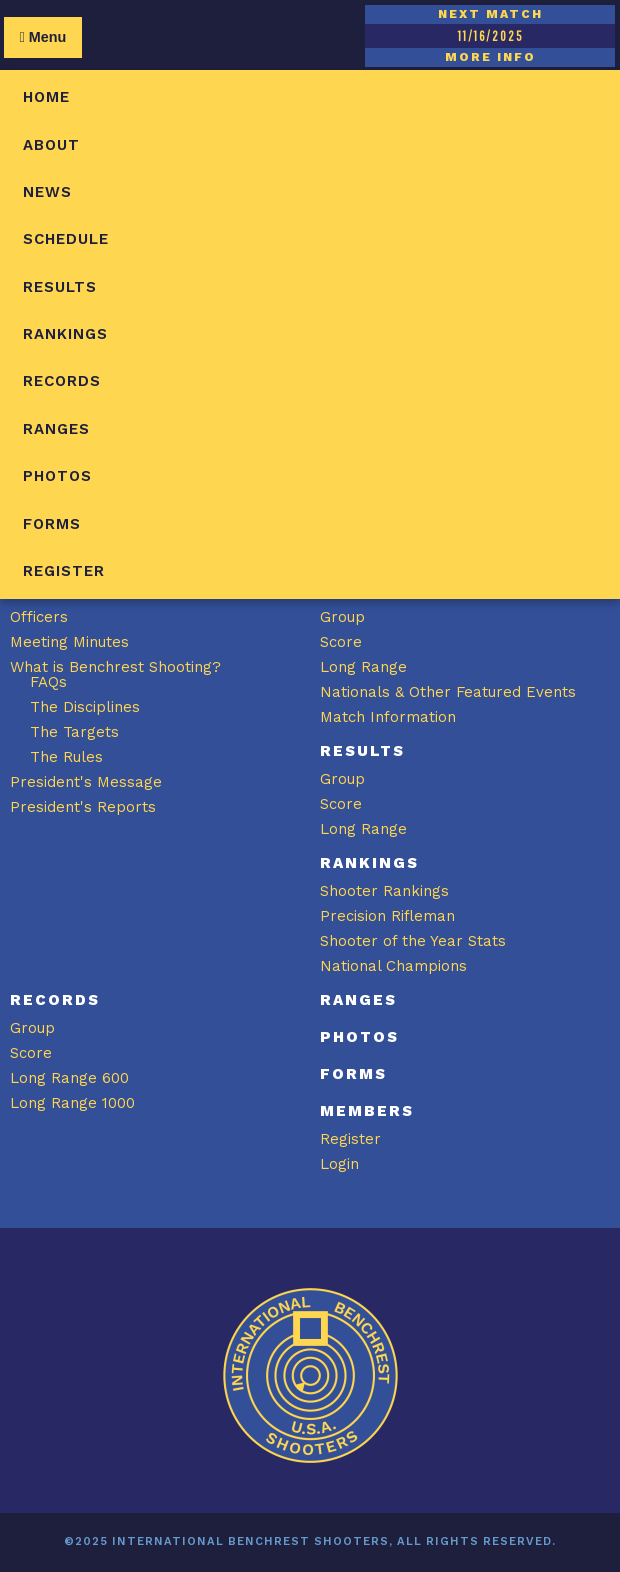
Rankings (65, 334)
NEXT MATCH (490, 14)
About (51, 145)
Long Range (363, 667)
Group (342, 617)
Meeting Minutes (69, 642)
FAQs (48, 682)
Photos (57, 476)
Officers (39, 617)
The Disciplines (85, 707)
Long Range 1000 (72, 1103)
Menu (42, 37)
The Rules (66, 757)
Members (367, 1111)
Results (60, 287)
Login (339, 1164)
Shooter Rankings (384, 891)
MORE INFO (490, 57)
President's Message (86, 782)
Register (64, 571)
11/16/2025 (490, 36)
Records (62, 381)
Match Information (388, 717)
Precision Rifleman (387, 916)
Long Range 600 (69, 1078)
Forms (52, 524)
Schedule (66, 239)
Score (341, 642)
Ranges (56, 429)
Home (46, 97)
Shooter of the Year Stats (413, 941)
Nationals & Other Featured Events (448, 692)
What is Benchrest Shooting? (115, 667)
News (47, 192)
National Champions (393, 966)
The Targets (74, 732)
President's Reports (83, 807)
